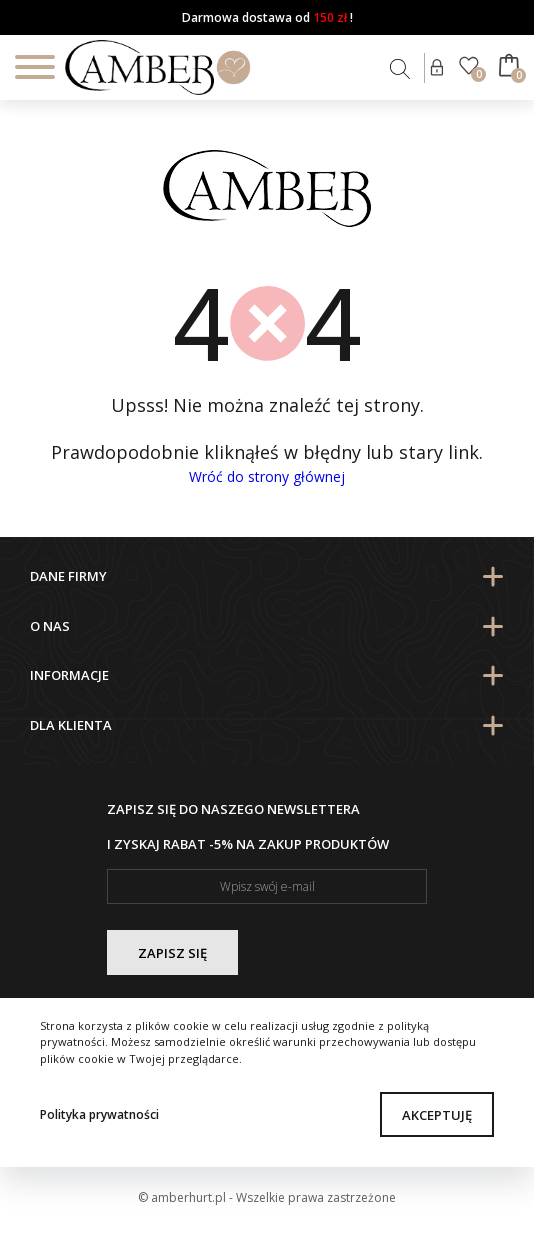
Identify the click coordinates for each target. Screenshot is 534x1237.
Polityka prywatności (99, 1114)
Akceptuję (437, 1115)
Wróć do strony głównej (267, 476)
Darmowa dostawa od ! (267, 17)
